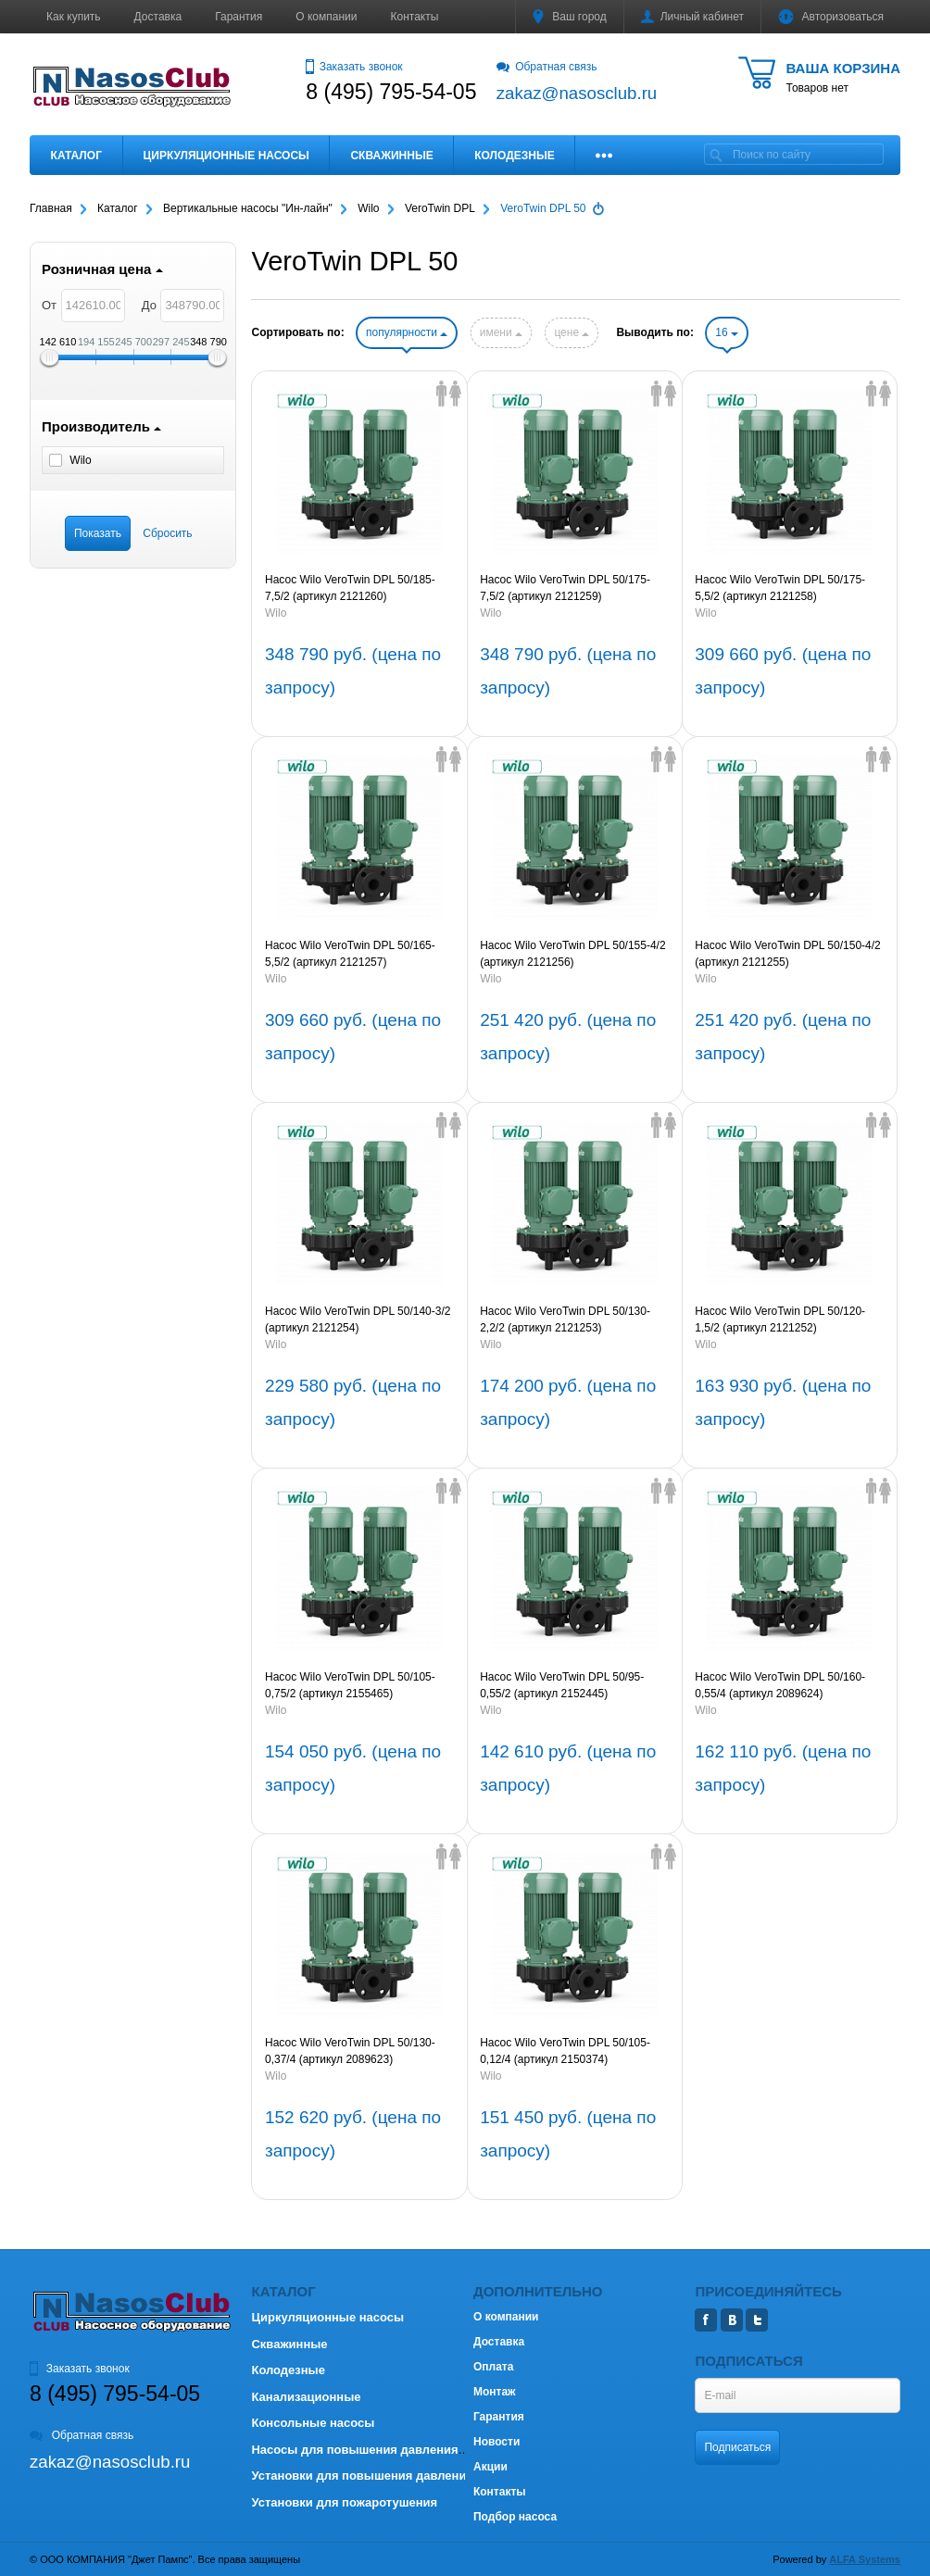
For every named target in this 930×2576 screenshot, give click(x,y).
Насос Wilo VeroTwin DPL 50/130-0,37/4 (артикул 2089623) (350, 2051)
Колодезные (514, 155)
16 (726, 332)
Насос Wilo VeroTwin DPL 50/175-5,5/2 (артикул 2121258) (780, 588)
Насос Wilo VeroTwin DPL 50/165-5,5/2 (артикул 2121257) (350, 954)
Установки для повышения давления (361, 2475)
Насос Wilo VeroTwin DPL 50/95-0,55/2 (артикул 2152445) (562, 1685)
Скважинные (391, 155)
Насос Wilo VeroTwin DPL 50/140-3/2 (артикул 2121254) (357, 1319)
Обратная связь (546, 66)
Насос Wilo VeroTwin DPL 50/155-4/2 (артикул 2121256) (572, 954)
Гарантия (238, 16)
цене (571, 332)
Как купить (73, 16)
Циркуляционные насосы (225, 155)
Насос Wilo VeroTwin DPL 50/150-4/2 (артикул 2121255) (787, 954)
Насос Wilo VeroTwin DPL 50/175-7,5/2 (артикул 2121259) (565, 588)
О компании (326, 16)
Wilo (275, 612)
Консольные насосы (312, 2423)
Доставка (158, 16)
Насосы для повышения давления (354, 2450)
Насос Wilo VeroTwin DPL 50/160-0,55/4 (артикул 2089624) (780, 1685)
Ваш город (570, 16)
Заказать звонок (354, 66)
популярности (406, 332)
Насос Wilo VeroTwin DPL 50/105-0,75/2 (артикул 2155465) (350, 1685)
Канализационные (305, 2397)
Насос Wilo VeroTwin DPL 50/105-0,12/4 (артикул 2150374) (565, 2051)
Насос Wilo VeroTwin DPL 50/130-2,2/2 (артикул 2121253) (565, 1319)
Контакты (415, 16)
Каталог (76, 155)
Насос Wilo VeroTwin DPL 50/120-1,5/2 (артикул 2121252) (780, 1319)
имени (501, 332)
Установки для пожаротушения (344, 2502)
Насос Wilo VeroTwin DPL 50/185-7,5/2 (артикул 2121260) (350, 588)
